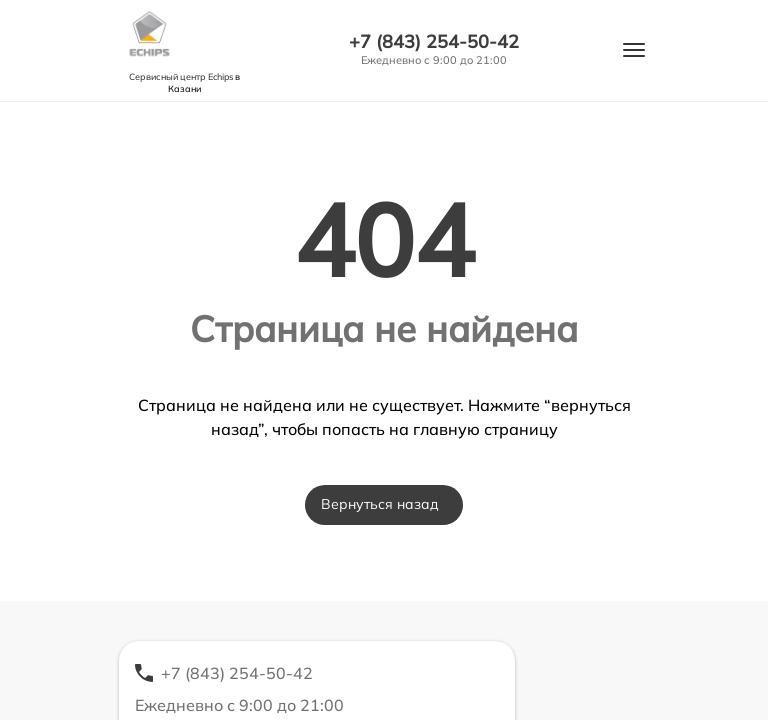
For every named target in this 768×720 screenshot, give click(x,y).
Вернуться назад (380, 504)
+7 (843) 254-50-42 (434, 42)
